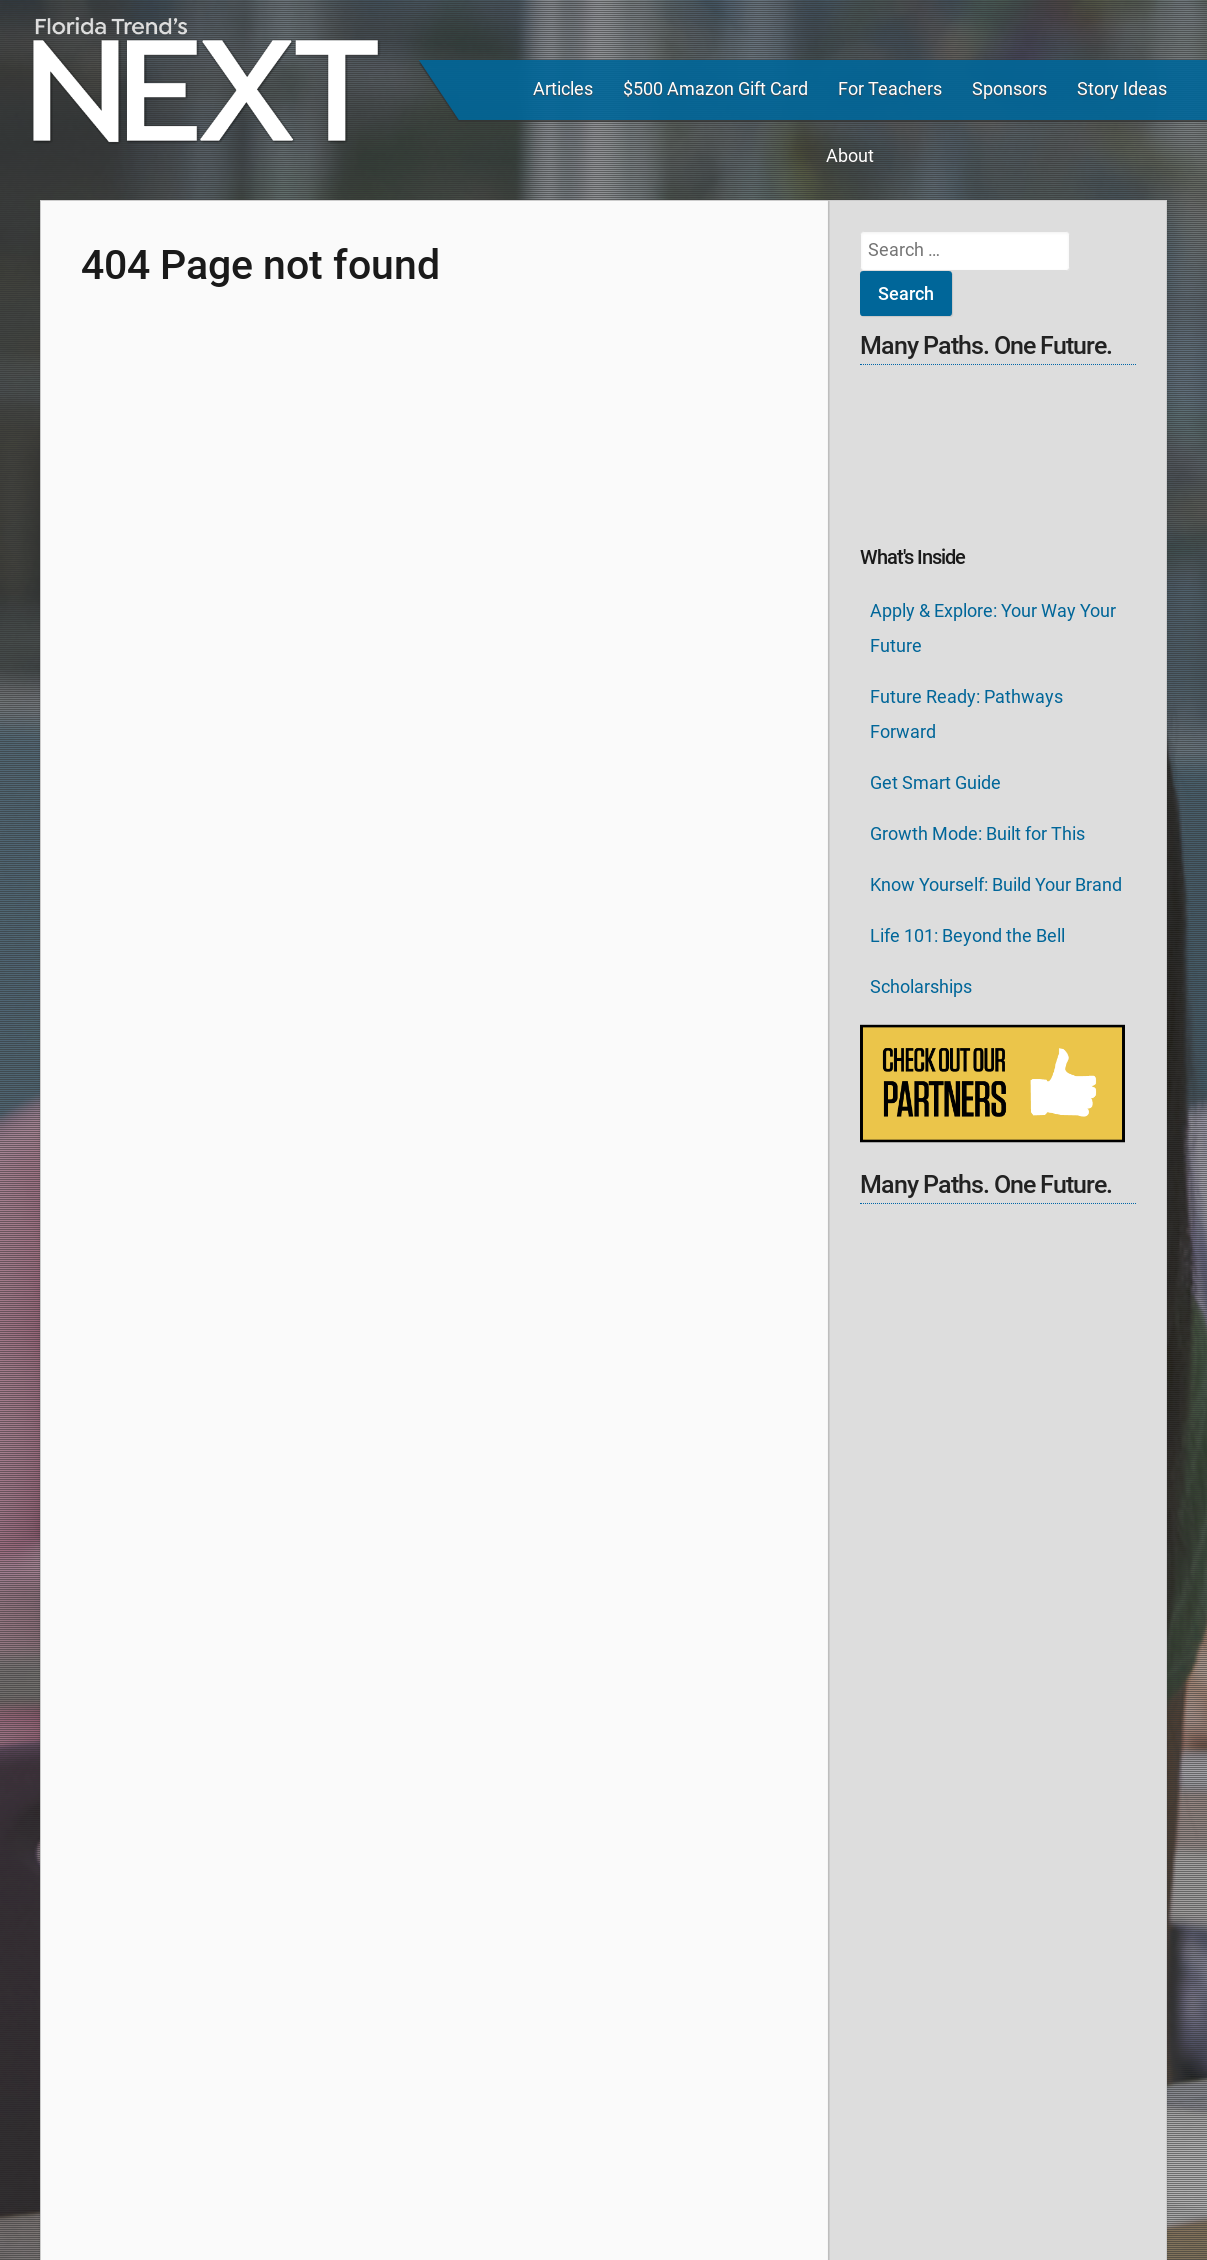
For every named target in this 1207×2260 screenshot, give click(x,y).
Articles (563, 88)
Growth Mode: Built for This (977, 833)
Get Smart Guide (935, 782)
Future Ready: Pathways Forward (966, 714)
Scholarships (921, 986)
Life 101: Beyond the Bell (967, 935)
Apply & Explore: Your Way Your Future (993, 628)
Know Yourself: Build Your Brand (996, 884)
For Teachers (890, 88)
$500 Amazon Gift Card (715, 88)
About (850, 155)
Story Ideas (1122, 88)
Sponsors (1009, 88)
